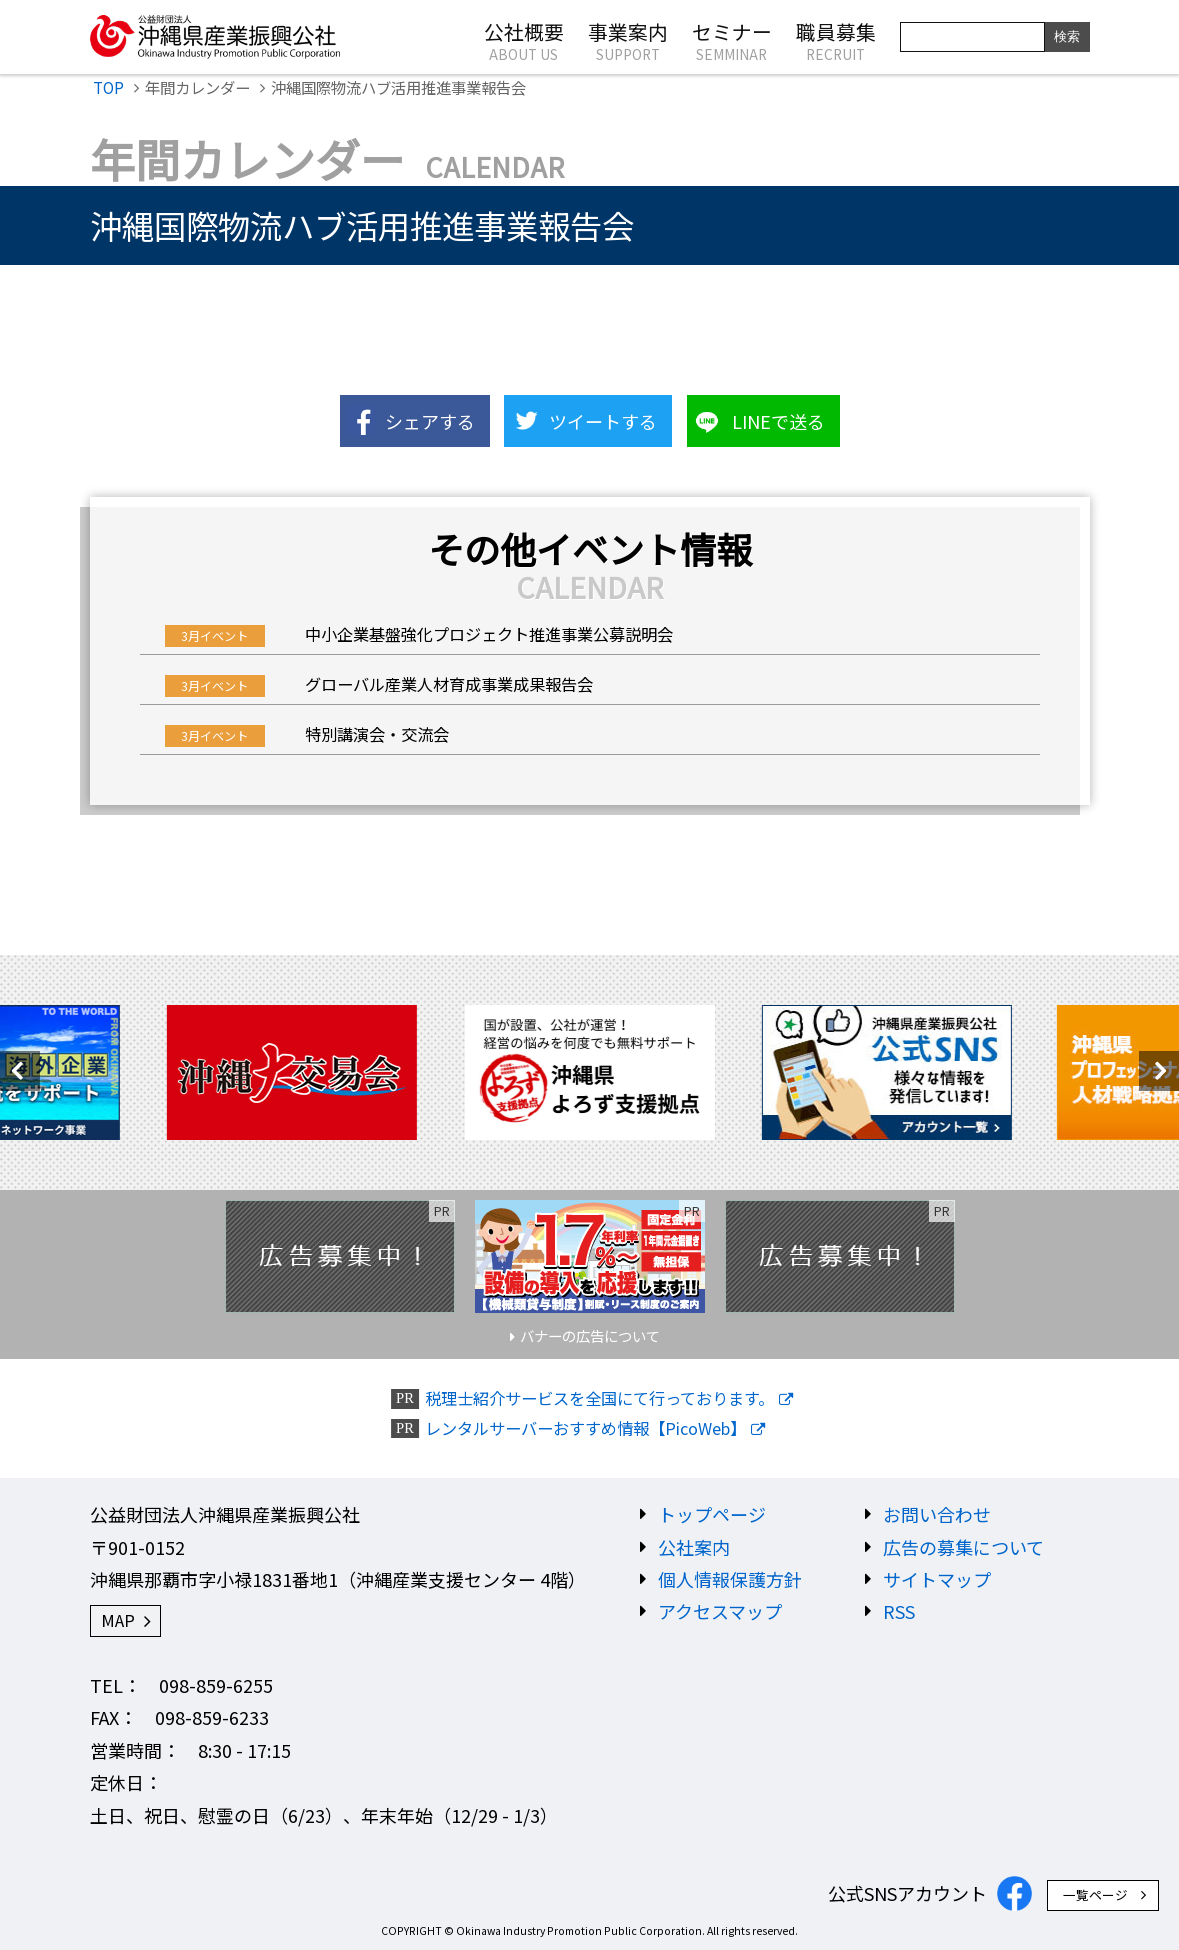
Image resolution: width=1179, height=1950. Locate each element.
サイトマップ (937, 1579)
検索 (1067, 36)
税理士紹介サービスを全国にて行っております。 (599, 1398)
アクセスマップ (720, 1611)
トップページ (712, 1514)
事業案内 (628, 40)
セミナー (732, 40)
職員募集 (836, 40)
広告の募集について (963, 1547)
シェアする (430, 421)
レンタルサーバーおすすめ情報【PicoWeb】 (585, 1428)
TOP (108, 87)
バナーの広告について (590, 1335)
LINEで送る (778, 421)
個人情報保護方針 (730, 1579)
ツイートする (603, 421)
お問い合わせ (937, 1514)
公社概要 (524, 40)
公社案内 (694, 1547)
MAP (118, 1620)
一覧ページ (1095, 1894)
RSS (899, 1611)
